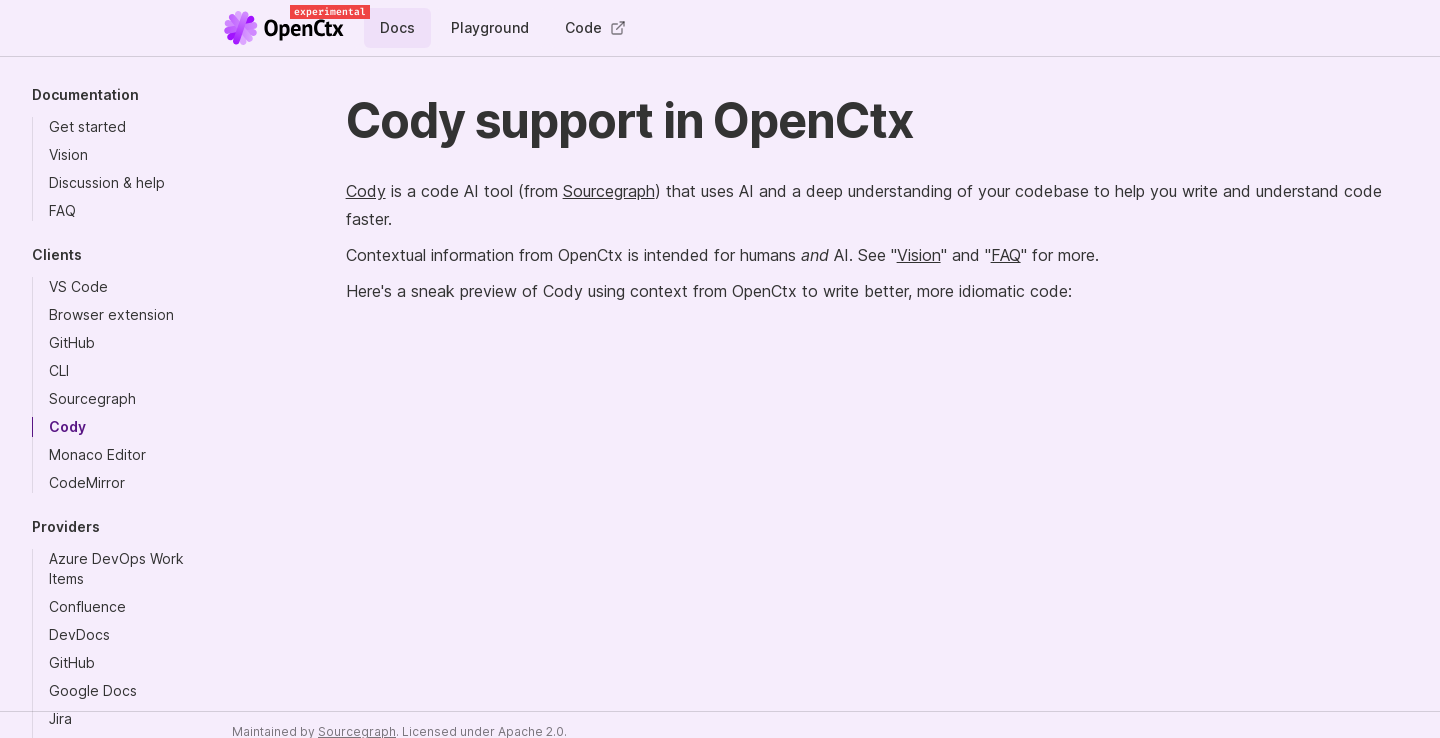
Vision (68, 154)
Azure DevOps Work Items (116, 568)
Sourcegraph (92, 398)
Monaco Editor (97, 454)
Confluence (87, 606)
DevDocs (79, 634)
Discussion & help (107, 182)
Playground (490, 27)
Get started (87, 126)
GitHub (72, 342)
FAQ (62, 210)
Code (595, 27)
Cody (67, 426)
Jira (60, 718)
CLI (59, 370)
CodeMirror (87, 482)
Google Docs (93, 690)
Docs (397, 27)
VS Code (78, 286)
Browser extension (111, 314)
